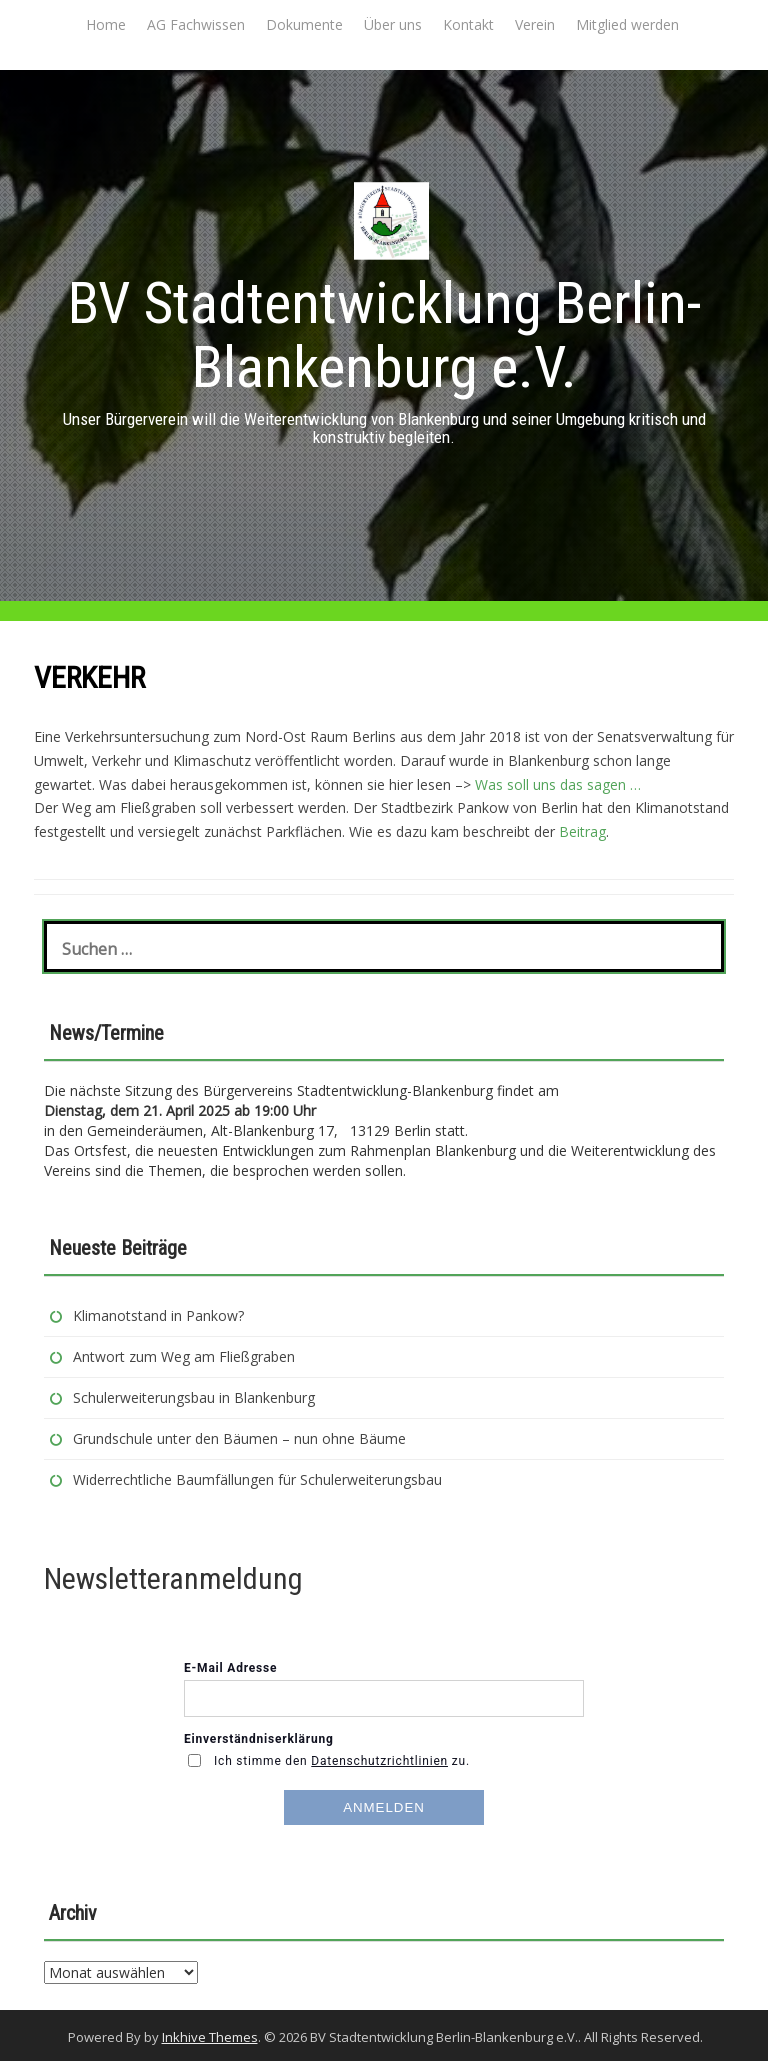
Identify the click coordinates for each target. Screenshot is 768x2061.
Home (106, 24)
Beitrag (582, 831)
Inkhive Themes (210, 2037)
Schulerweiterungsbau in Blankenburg (196, 1397)
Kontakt (468, 24)
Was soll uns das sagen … (556, 784)
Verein (535, 24)
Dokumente (304, 24)
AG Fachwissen (196, 24)
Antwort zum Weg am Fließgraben (184, 1356)
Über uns (393, 24)
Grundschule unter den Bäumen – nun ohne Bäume (239, 1438)
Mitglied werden (627, 24)
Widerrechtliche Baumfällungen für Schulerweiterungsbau (257, 1479)
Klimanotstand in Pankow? (158, 1315)
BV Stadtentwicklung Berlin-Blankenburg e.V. (384, 335)
